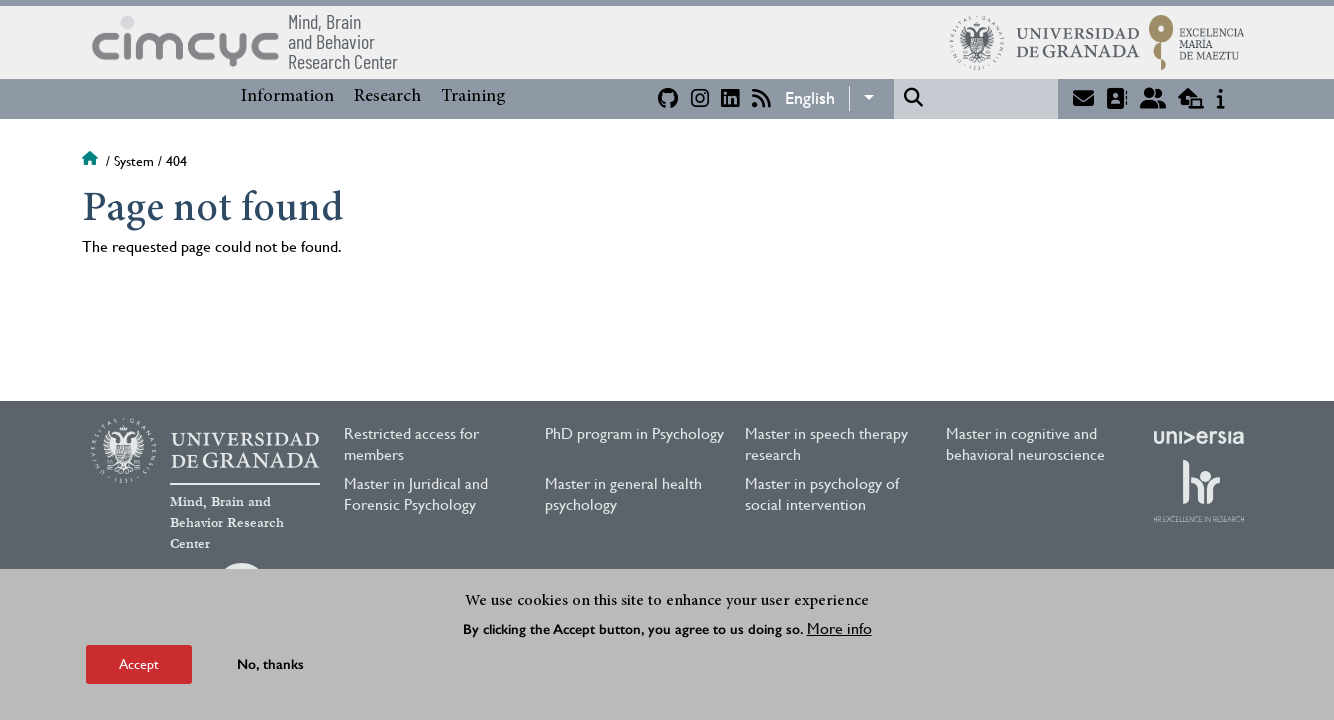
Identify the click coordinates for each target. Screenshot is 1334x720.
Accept (139, 664)
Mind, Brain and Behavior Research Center (227, 523)
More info (839, 628)
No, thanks (270, 664)
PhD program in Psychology (634, 433)
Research (387, 97)
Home (92, 161)
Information (287, 97)
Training (473, 97)
